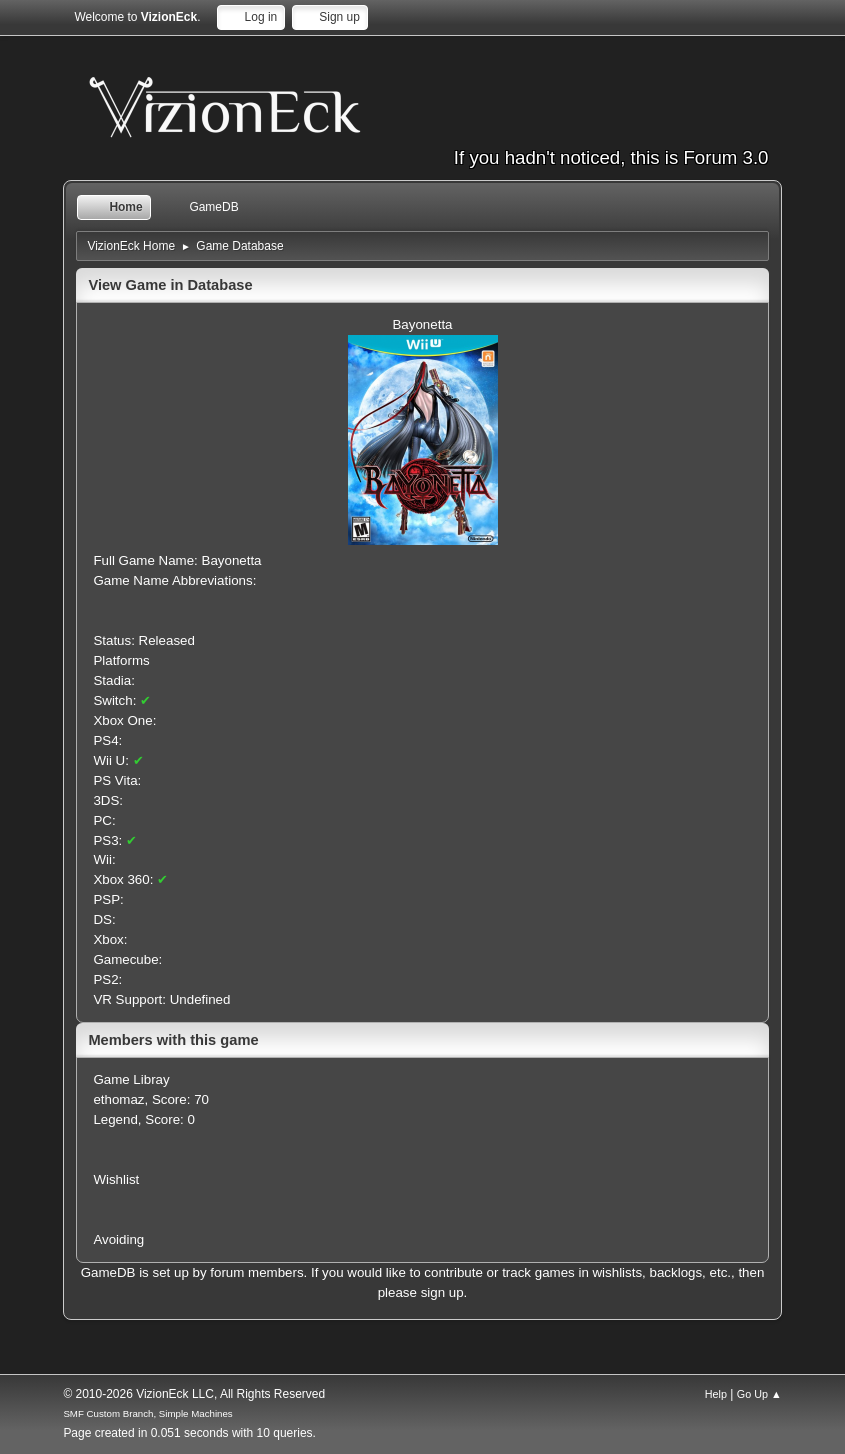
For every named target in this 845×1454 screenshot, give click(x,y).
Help (716, 1394)
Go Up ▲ (759, 1394)
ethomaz (118, 1099)
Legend (115, 1119)
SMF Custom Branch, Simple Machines (147, 1413)
